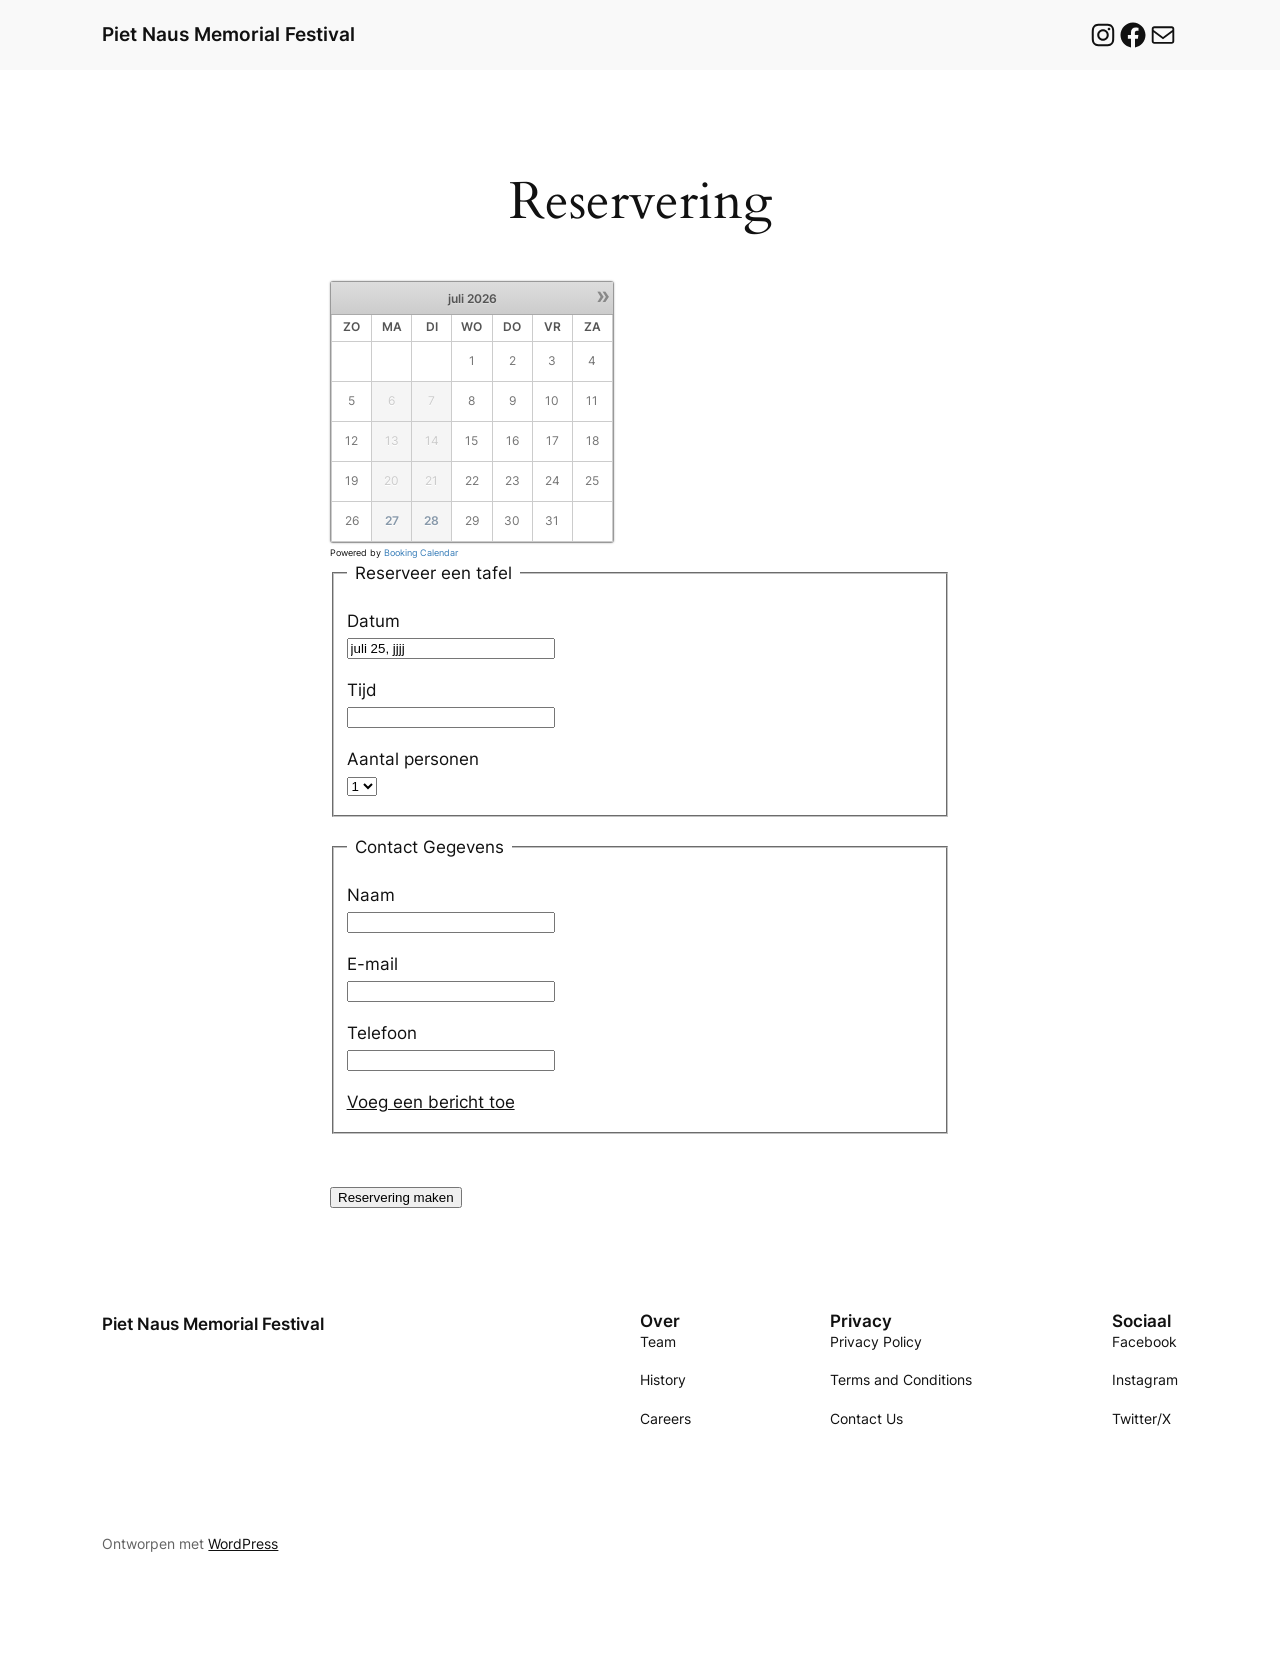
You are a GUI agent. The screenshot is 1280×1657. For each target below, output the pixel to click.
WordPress (243, 1543)
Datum (373, 621)
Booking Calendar (421, 552)
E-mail (372, 964)
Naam (371, 895)
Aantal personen (413, 759)
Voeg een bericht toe (431, 1102)
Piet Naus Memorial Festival (228, 34)
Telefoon (382, 1033)
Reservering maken (396, 1197)
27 (392, 520)
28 (431, 520)
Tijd (362, 690)
